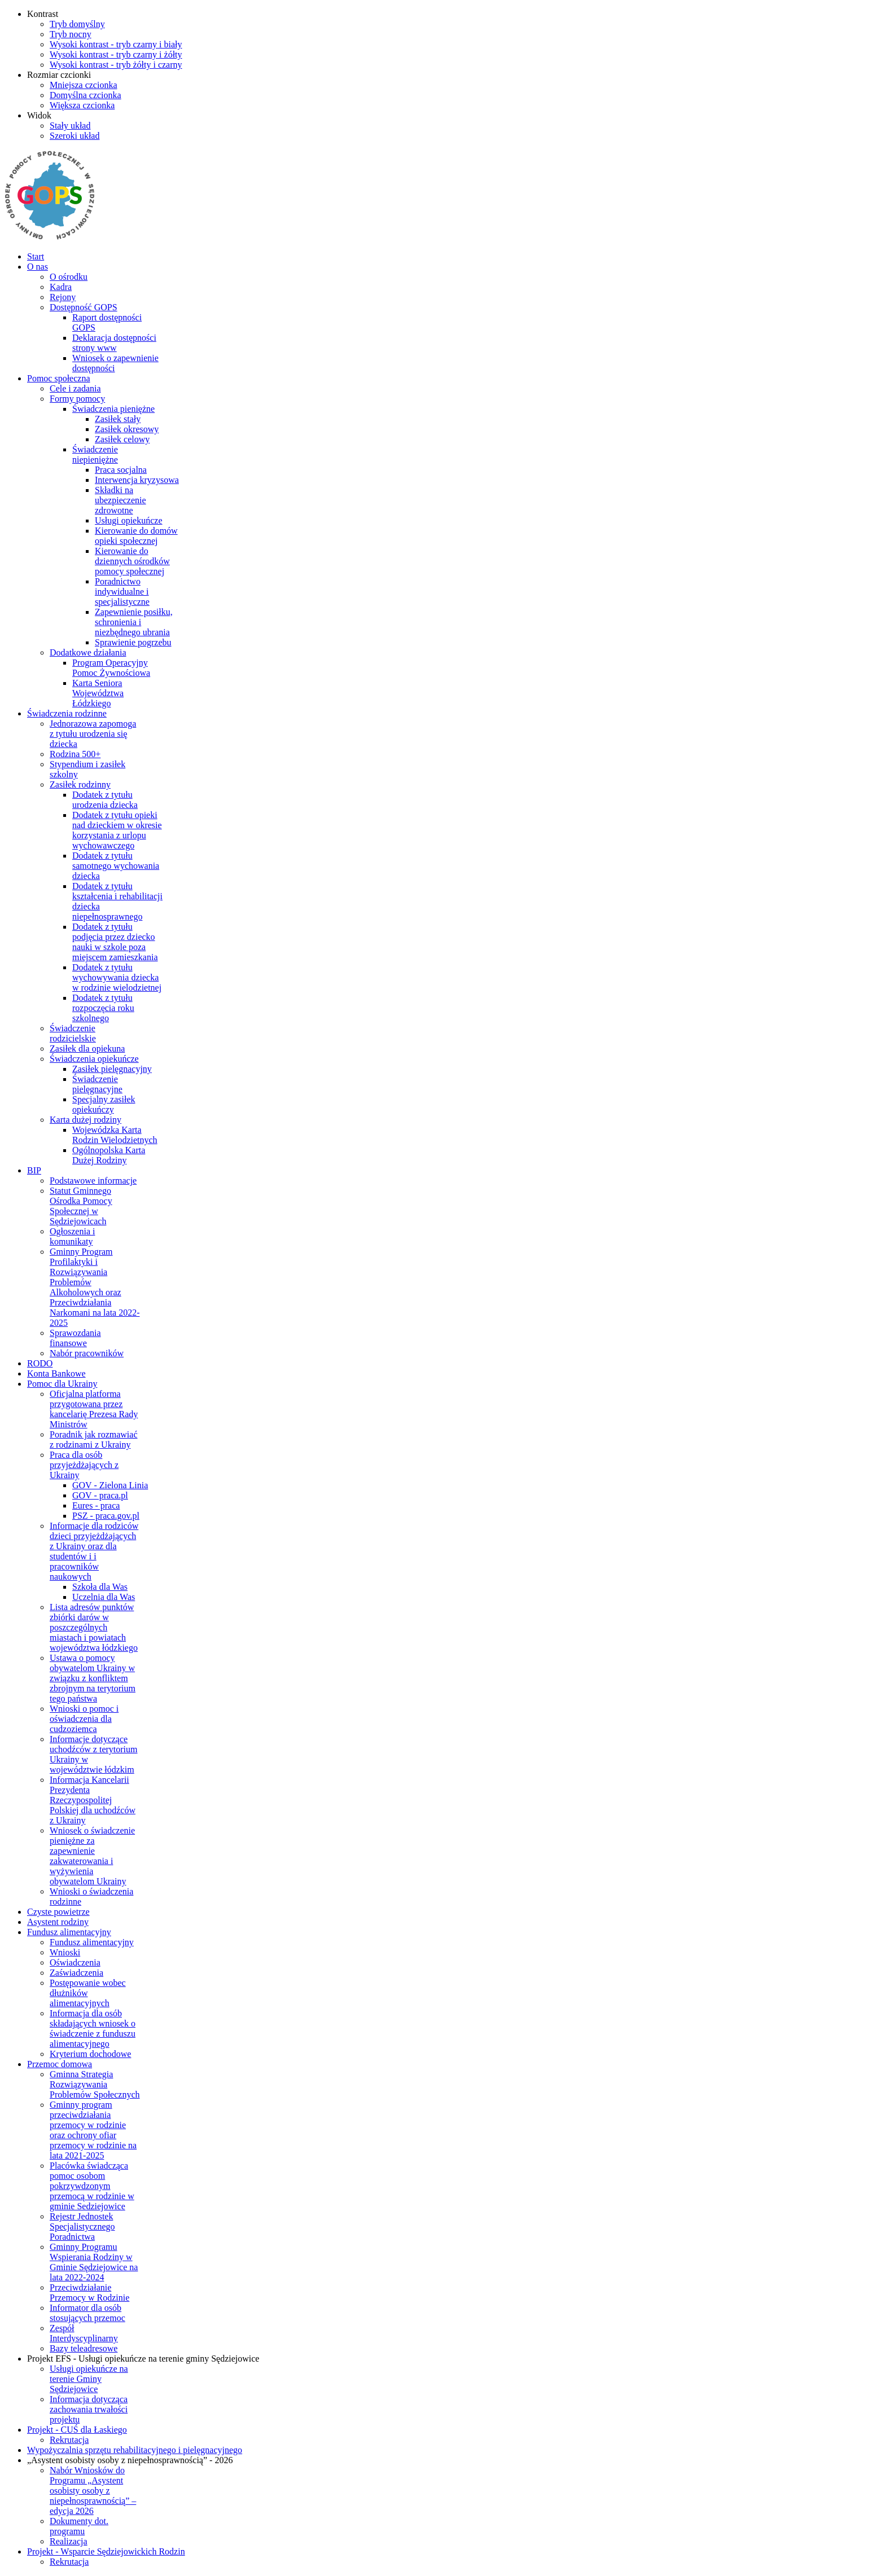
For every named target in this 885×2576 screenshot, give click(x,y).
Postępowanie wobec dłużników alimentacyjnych (88, 1993)
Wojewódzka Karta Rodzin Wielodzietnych (114, 1135)
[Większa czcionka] (82, 105)
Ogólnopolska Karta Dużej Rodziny (108, 1155)
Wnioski (65, 1952)
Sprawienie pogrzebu (133, 642)
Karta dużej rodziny (85, 1119)
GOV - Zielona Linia (110, 1485)
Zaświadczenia (76, 1972)
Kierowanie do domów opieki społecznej (136, 536)
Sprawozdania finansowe (75, 1338)
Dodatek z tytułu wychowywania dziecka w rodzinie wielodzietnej (116, 977)
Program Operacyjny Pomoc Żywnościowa (111, 668)
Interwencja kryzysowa (137, 480)
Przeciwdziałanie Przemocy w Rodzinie (89, 2292)
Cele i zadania (75, 388)
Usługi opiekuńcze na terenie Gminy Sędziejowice (89, 2379)
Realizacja (68, 2541)
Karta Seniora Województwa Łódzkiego (98, 693)
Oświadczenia (75, 1962)
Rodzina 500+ (75, 754)
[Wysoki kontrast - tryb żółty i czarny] (116, 64)
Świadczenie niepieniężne (95, 454)
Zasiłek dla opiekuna (87, 1048)
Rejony (63, 297)
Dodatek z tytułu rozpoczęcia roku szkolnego (103, 1008)
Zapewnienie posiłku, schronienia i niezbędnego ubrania (134, 622)
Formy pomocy (77, 398)
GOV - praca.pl (100, 1495)
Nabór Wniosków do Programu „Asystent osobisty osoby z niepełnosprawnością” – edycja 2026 (93, 2490)
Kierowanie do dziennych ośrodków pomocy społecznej (132, 561)
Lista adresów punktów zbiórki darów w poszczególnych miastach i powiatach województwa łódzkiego (94, 1627)
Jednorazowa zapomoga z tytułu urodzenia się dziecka (93, 734)
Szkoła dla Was (100, 1587)
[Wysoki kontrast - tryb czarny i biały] (116, 44)
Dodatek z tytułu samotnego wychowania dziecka (115, 866)
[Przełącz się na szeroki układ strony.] (74, 135)
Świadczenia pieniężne (113, 409)
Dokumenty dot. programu (79, 2526)
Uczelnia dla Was (103, 1597)
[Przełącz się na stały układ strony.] (70, 125)
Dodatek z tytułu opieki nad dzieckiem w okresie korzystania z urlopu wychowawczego (117, 830)
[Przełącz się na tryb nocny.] (70, 34)
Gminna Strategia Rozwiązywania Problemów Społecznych (95, 2084)
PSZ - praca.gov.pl (105, 1515)
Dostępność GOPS (83, 307)
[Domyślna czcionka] (85, 95)
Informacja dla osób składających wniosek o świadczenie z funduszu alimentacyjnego (92, 2028)
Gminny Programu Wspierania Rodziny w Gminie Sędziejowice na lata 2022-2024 (94, 2262)
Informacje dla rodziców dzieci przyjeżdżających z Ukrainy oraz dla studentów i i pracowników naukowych (94, 1551)
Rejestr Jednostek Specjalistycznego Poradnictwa (82, 2226)
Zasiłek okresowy (127, 429)
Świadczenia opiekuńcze (94, 1058)
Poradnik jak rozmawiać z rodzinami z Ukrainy (94, 1439)
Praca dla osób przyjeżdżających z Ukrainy (84, 1465)
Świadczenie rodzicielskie (73, 1033)
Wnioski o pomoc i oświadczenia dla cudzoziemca (84, 1719)
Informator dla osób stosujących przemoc (87, 2313)
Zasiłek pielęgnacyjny (112, 1069)
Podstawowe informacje (93, 1180)
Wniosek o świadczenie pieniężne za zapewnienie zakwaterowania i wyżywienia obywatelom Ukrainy (92, 1856)
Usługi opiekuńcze (129, 520)
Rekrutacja (69, 2440)
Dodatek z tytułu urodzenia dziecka (105, 800)
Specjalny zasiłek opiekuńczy (103, 1104)
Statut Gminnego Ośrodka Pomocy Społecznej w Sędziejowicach (81, 1206)
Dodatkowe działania (88, 652)
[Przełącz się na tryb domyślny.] (77, 24)
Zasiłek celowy (122, 439)
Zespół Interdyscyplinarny (84, 2333)
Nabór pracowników (87, 1353)
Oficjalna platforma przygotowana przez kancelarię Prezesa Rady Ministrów (94, 1409)
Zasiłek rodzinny (80, 784)
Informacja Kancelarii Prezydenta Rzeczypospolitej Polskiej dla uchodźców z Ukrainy (92, 1800)
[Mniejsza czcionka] (83, 85)
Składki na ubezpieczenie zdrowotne (120, 500)
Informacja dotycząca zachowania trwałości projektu (89, 2409)
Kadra (61, 287)
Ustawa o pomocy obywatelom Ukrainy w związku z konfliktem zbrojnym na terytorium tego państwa (92, 1678)
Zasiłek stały (118, 419)
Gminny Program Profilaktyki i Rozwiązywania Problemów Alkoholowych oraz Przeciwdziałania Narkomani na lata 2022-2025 (95, 1287)
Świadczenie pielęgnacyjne (97, 1084)
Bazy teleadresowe (83, 2348)
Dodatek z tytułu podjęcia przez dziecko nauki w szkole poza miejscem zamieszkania (114, 942)
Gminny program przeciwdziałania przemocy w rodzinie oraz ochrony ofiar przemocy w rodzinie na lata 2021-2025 (93, 2130)
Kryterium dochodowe (90, 2054)
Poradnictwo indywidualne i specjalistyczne (122, 591)
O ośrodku (68, 277)
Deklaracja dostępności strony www (114, 343)
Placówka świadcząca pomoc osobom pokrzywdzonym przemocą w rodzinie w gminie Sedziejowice (92, 2186)
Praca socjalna (121, 469)
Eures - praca (96, 1505)
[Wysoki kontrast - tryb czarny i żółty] (116, 54)
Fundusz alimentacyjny (92, 1942)
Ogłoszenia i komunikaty (72, 1236)
